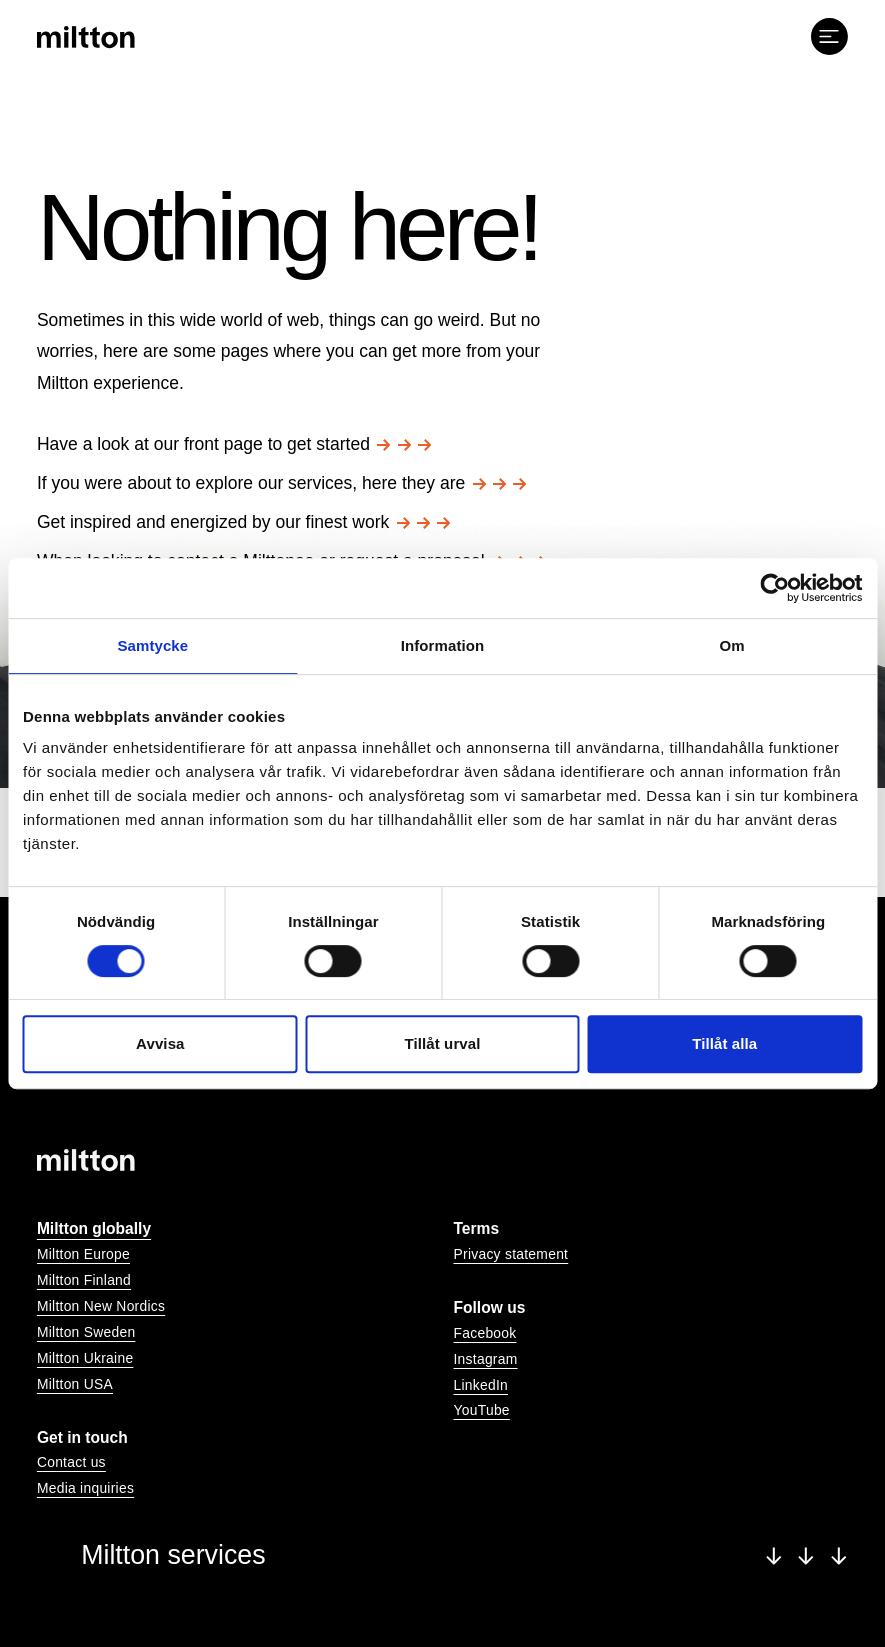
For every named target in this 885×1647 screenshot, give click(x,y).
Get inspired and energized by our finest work (244, 522)
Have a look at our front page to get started (234, 444)
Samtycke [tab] (152, 645)
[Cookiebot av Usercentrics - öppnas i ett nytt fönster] (774, 588)
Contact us (71, 1462)
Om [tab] (732, 645)
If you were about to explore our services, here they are (282, 483)
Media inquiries (85, 1488)
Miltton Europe (83, 1254)
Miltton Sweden (86, 1332)
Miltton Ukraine (85, 1358)
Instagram (486, 1359)
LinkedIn (481, 1385)
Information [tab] (443, 645)
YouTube (482, 1410)
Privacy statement (511, 1254)
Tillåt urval (443, 1043)
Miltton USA (75, 1384)
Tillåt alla (724, 1043)
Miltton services (464, 1555)
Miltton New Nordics (101, 1306)
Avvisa (160, 1043)
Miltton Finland (84, 1280)
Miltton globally (94, 1228)
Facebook (485, 1333)
